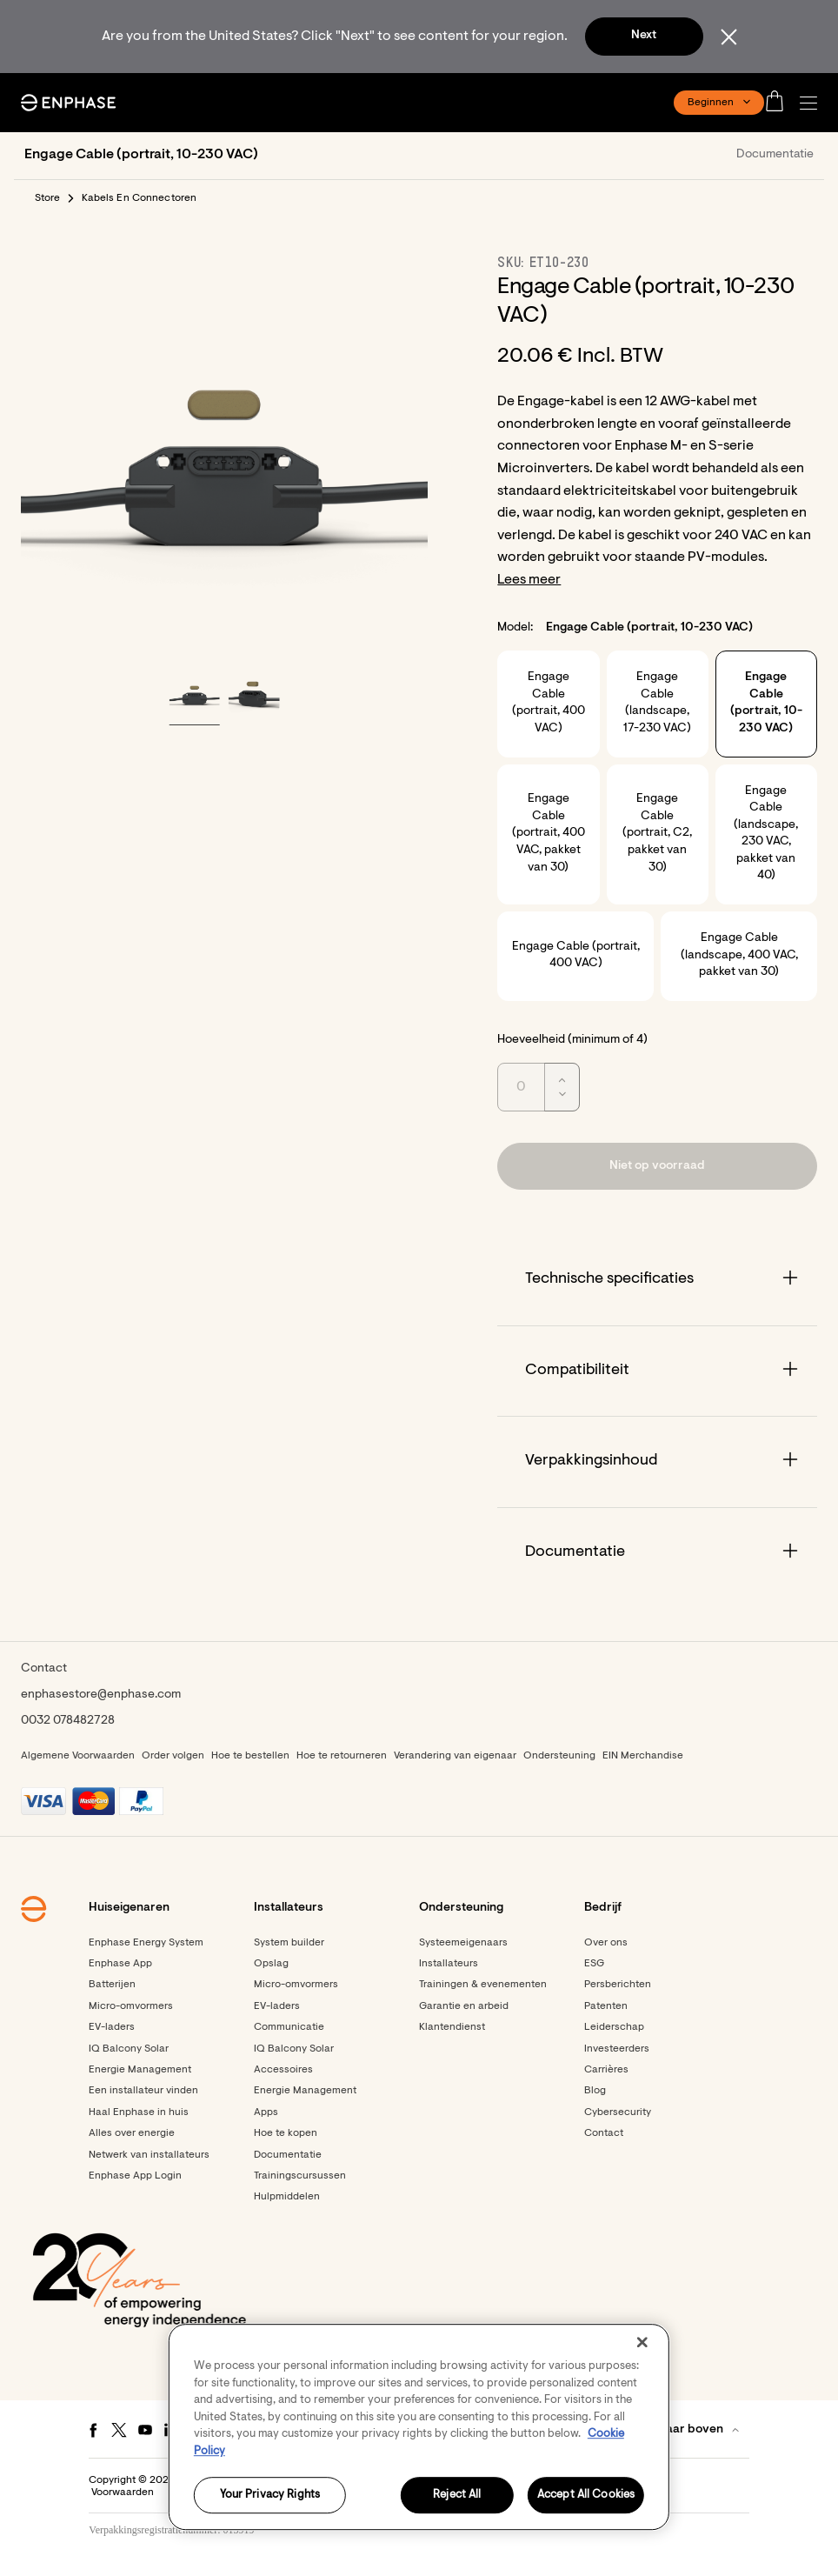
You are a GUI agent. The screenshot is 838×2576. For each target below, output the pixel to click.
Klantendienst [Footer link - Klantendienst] (452, 2027)
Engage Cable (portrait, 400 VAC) (548, 703)
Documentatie (775, 155)
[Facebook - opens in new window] (93, 2430)
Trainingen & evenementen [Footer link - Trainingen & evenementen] (483, 1984)
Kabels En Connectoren (139, 198)
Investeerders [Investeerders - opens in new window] (616, 2049)
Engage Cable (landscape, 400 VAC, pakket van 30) (739, 955)
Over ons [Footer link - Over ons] (606, 1943)
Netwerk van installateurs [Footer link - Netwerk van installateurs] (149, 2155)
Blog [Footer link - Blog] (595, 2090)
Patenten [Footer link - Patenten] (606, 2006)
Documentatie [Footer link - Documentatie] (288, 2155)
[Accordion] (657, 1280)
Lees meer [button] (529, 580)
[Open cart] (779, 102)
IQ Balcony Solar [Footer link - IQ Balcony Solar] (129, 2049)
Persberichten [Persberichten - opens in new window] (617, 1984)
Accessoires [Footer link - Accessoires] (283, 2070)
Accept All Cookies (586, 2495)
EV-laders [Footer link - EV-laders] (112, 2027)
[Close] (642, 2342)
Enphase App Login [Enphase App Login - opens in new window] (135, 2176)
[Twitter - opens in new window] (119, 2430)
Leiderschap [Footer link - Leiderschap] (614, 2027)
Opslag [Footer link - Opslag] (271, 1964)
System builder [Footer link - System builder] (289, 1943)
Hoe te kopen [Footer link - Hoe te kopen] (285, 2133)
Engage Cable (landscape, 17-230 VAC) (657, 703)
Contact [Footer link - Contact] (603, 2133)
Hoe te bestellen (250, 1756)
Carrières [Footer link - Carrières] (606, 2070)
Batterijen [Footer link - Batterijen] (112, 1984)
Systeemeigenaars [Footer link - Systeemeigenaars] (463, 1943)
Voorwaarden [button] (122, 2492)
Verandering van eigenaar (455, 1756)
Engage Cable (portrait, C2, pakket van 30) (657, 833)
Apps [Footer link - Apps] (266, 2112)
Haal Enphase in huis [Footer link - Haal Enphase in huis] (139, 2112)
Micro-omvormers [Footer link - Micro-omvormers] (131, 2006)
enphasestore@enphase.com (101, 1695)
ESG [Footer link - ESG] (594, 1964)
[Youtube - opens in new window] (145, 2430)
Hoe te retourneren (341, 1756)
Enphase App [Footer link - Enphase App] (120, 1964)
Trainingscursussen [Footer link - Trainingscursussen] (300, 2176)
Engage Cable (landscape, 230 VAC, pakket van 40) (766, 834)
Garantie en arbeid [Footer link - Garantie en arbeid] (464, 2006)
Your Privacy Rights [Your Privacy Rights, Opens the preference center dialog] (270, 2495)
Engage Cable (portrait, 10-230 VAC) (766, 703)
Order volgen (173, 1756)
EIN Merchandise (642, 1756)
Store (48, 198)
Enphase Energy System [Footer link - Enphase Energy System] (146, 1943)
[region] (419, 2427)
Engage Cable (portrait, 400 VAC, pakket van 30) (548, 833)
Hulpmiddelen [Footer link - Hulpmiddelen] (287, 2197)
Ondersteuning (559, 1756)
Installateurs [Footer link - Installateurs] (448, 1964)
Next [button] (643, 36)
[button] (812, 103)
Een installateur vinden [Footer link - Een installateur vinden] (143, 2090)
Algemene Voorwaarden (78, 1756)
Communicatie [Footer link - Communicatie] (289, 2027)
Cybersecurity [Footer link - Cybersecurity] (617, 2112)
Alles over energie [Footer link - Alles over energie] (132, 2133)
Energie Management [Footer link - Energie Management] (140, 2070)
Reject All (457, 2495)
